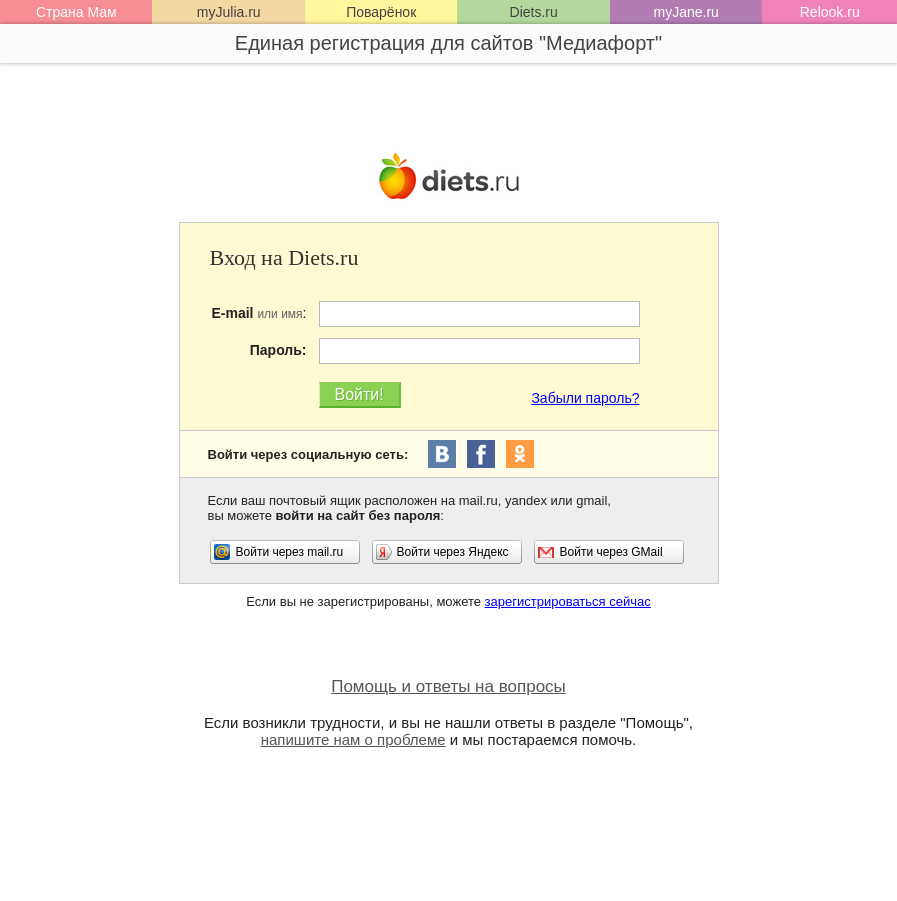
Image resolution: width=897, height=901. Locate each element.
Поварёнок (381, 12)
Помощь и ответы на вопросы (448, 686)
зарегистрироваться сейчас (568, 601)
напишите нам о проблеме (353, 739)
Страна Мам (76, 12)
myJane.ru (686, 12)
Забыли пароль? (585, 398)
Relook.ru (830, 12)
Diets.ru (534, 12)
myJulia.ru (229, 12)
